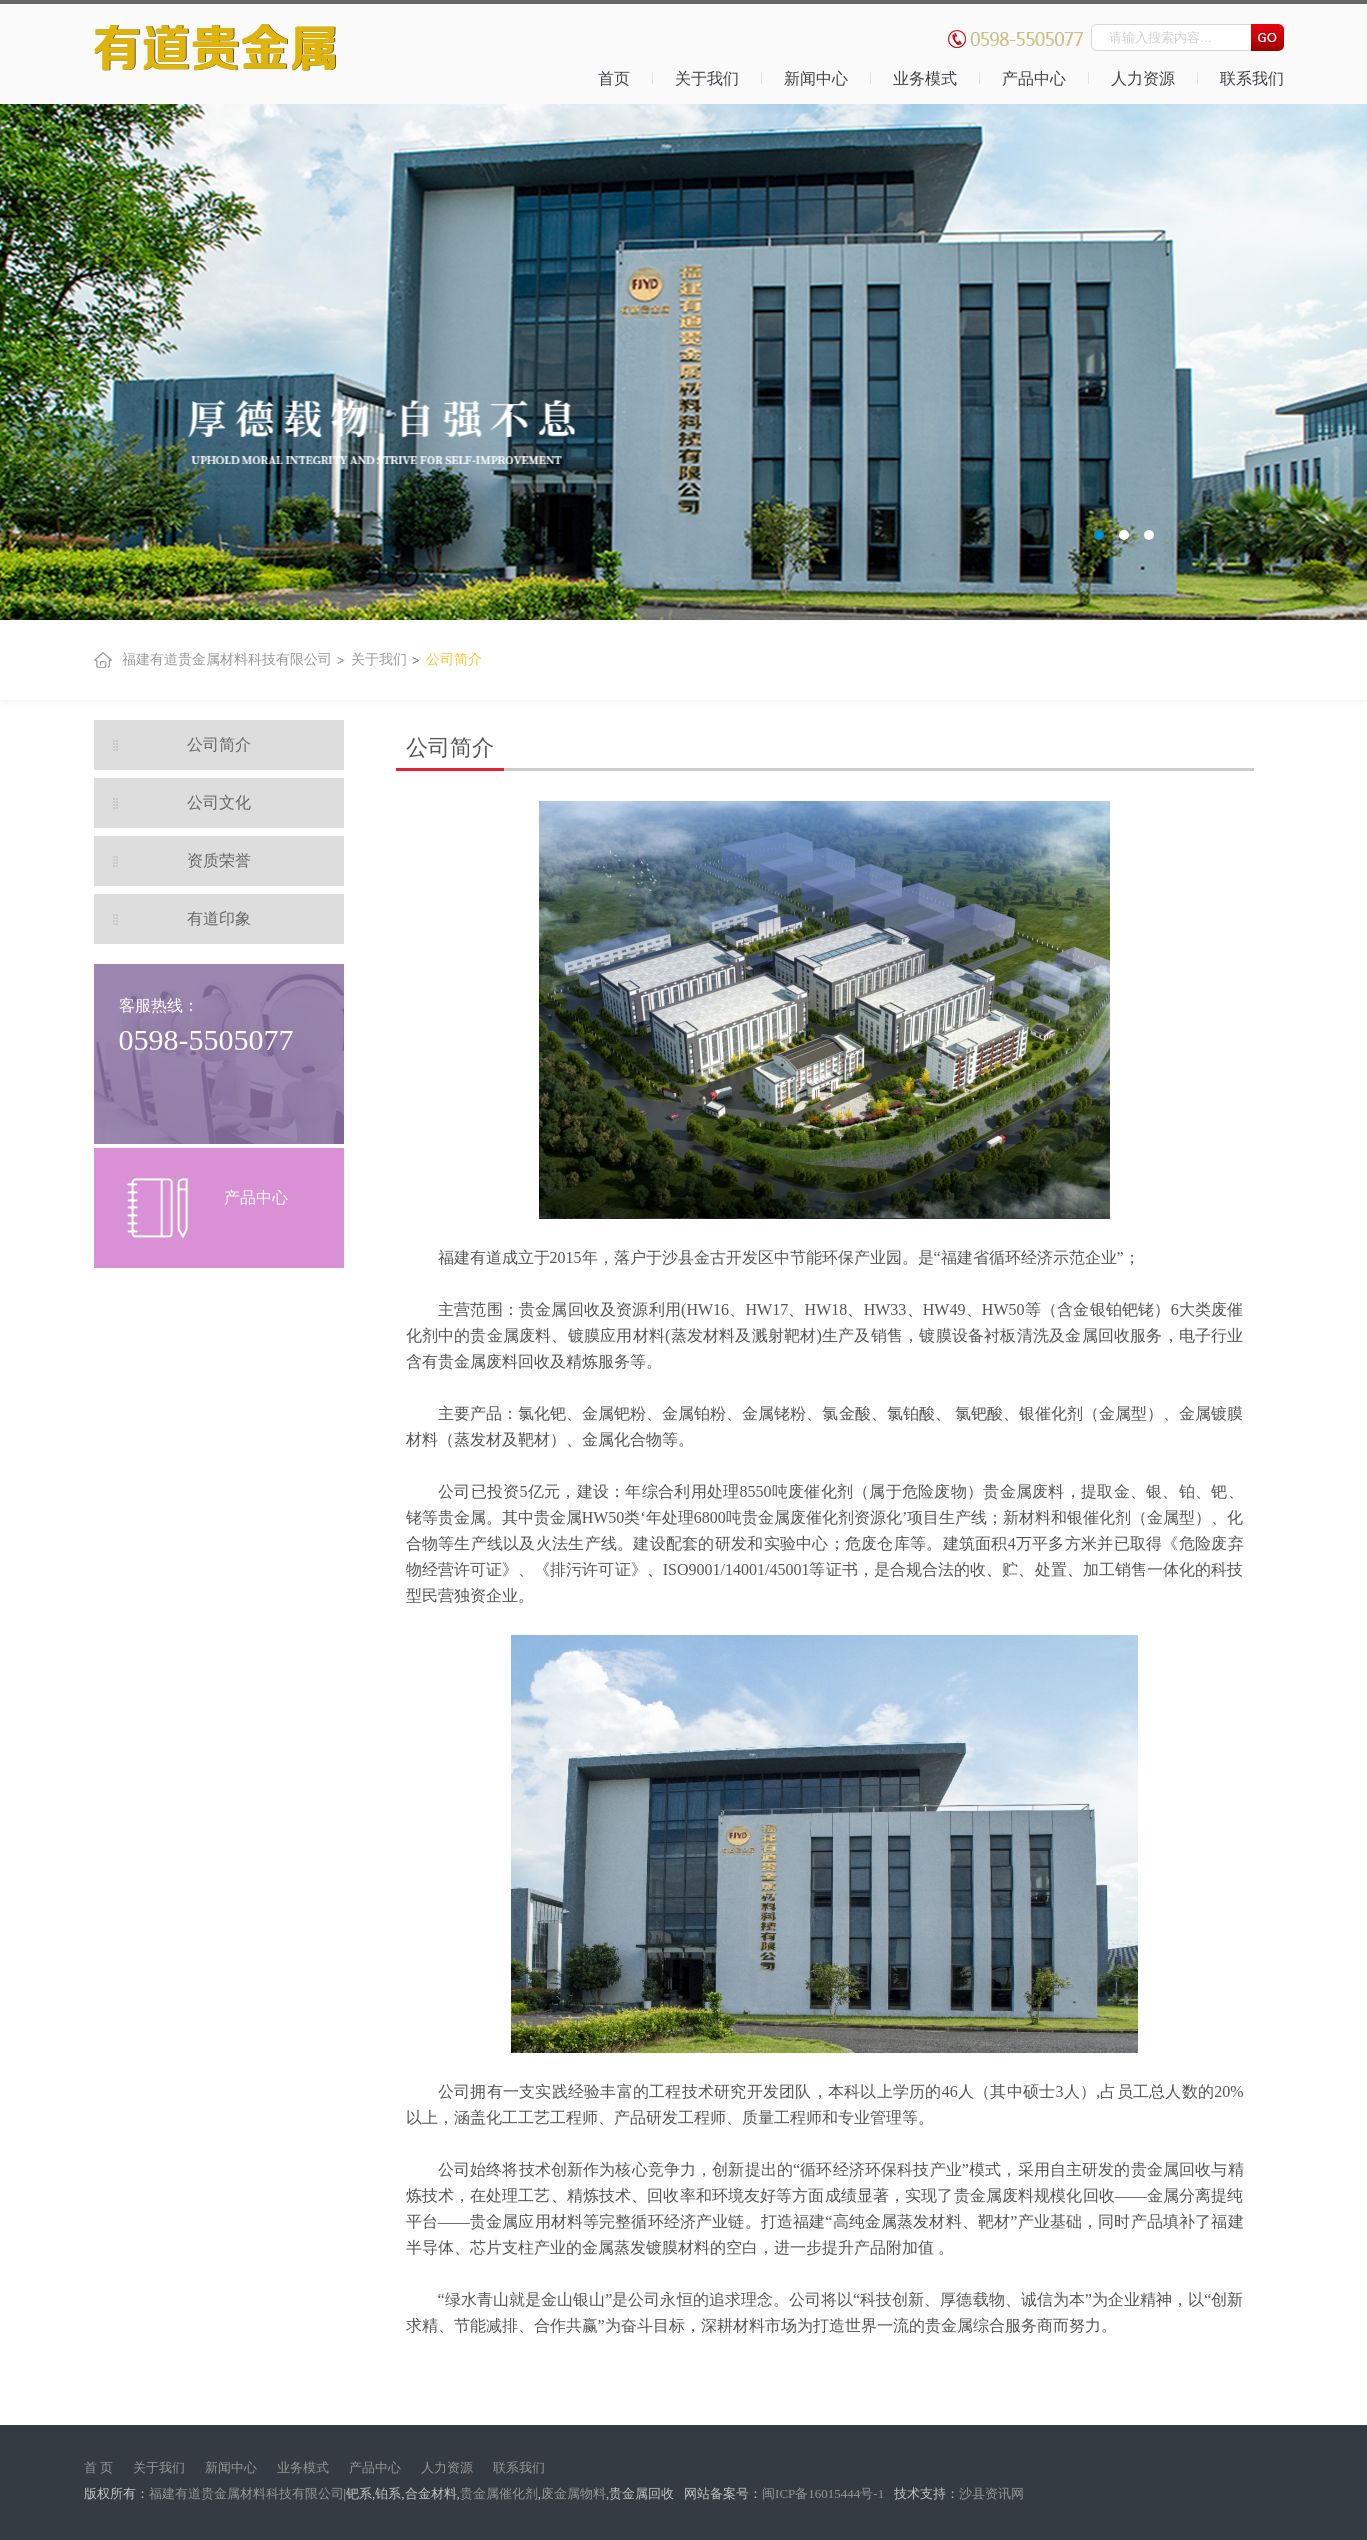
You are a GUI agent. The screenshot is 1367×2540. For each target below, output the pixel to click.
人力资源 (1143, 78)
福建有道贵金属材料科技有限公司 (227, 659)
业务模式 (925, 78)
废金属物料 (573, 2493)
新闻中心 (816, 78)
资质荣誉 (219, 860)
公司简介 (454, 659)
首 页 (98, 2467)
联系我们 (1252, 78)
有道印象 (219, 918)
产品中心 (1034, 78)
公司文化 (219, 802)
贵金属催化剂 (499, 2493)
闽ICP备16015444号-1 (824, 2493)
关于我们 (707, 78)
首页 (614, 78)
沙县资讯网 (991, 2493)
